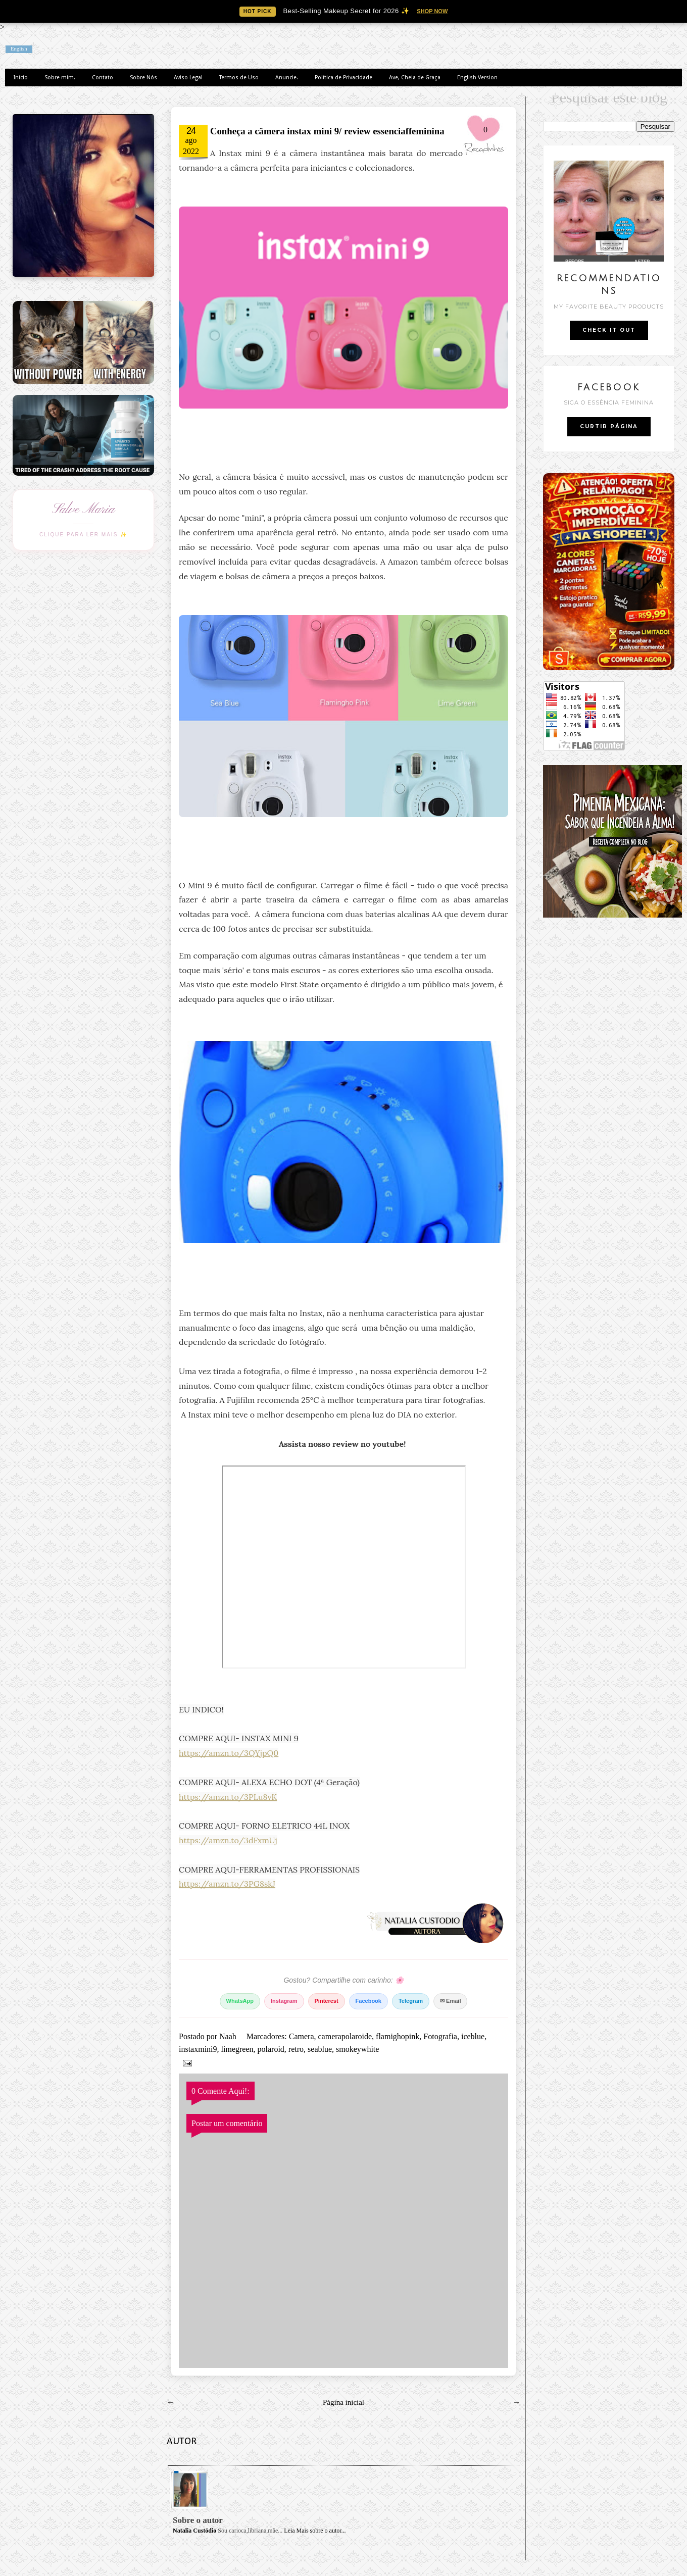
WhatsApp (240, 2001)
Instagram (284, 2001)
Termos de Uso (239, 77)
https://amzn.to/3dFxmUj (228, 1840)
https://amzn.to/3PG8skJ (227, 1884)
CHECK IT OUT (608, 330)
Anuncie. (286, 77)
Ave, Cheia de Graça (414, 77)
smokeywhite (357, 2049)
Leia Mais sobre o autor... (315, 2530)
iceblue (472, 2036)
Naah (228, 2036)
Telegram (411, 2001)
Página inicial (343, 2402)
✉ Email (450, 2001)
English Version (477, 77)
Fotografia (440, 2036)
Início (21, 77)
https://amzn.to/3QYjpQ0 (228, 1753)
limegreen (237, 2049)
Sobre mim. (59, 77)
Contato (102, 77)
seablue (320, 2049)
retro (296, 2049)
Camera (301, 2036)
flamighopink (397, 2036)
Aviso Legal (188, 77)
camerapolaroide (345, 2036)
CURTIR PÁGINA (609, 426)
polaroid (271, 2049)
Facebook (368, 2001)
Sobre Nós (143, 77)
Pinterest (326, 2001)
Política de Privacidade (343, 77)
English (19, 49)
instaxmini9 (198, 2049)
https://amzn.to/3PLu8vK (228, 1797)
